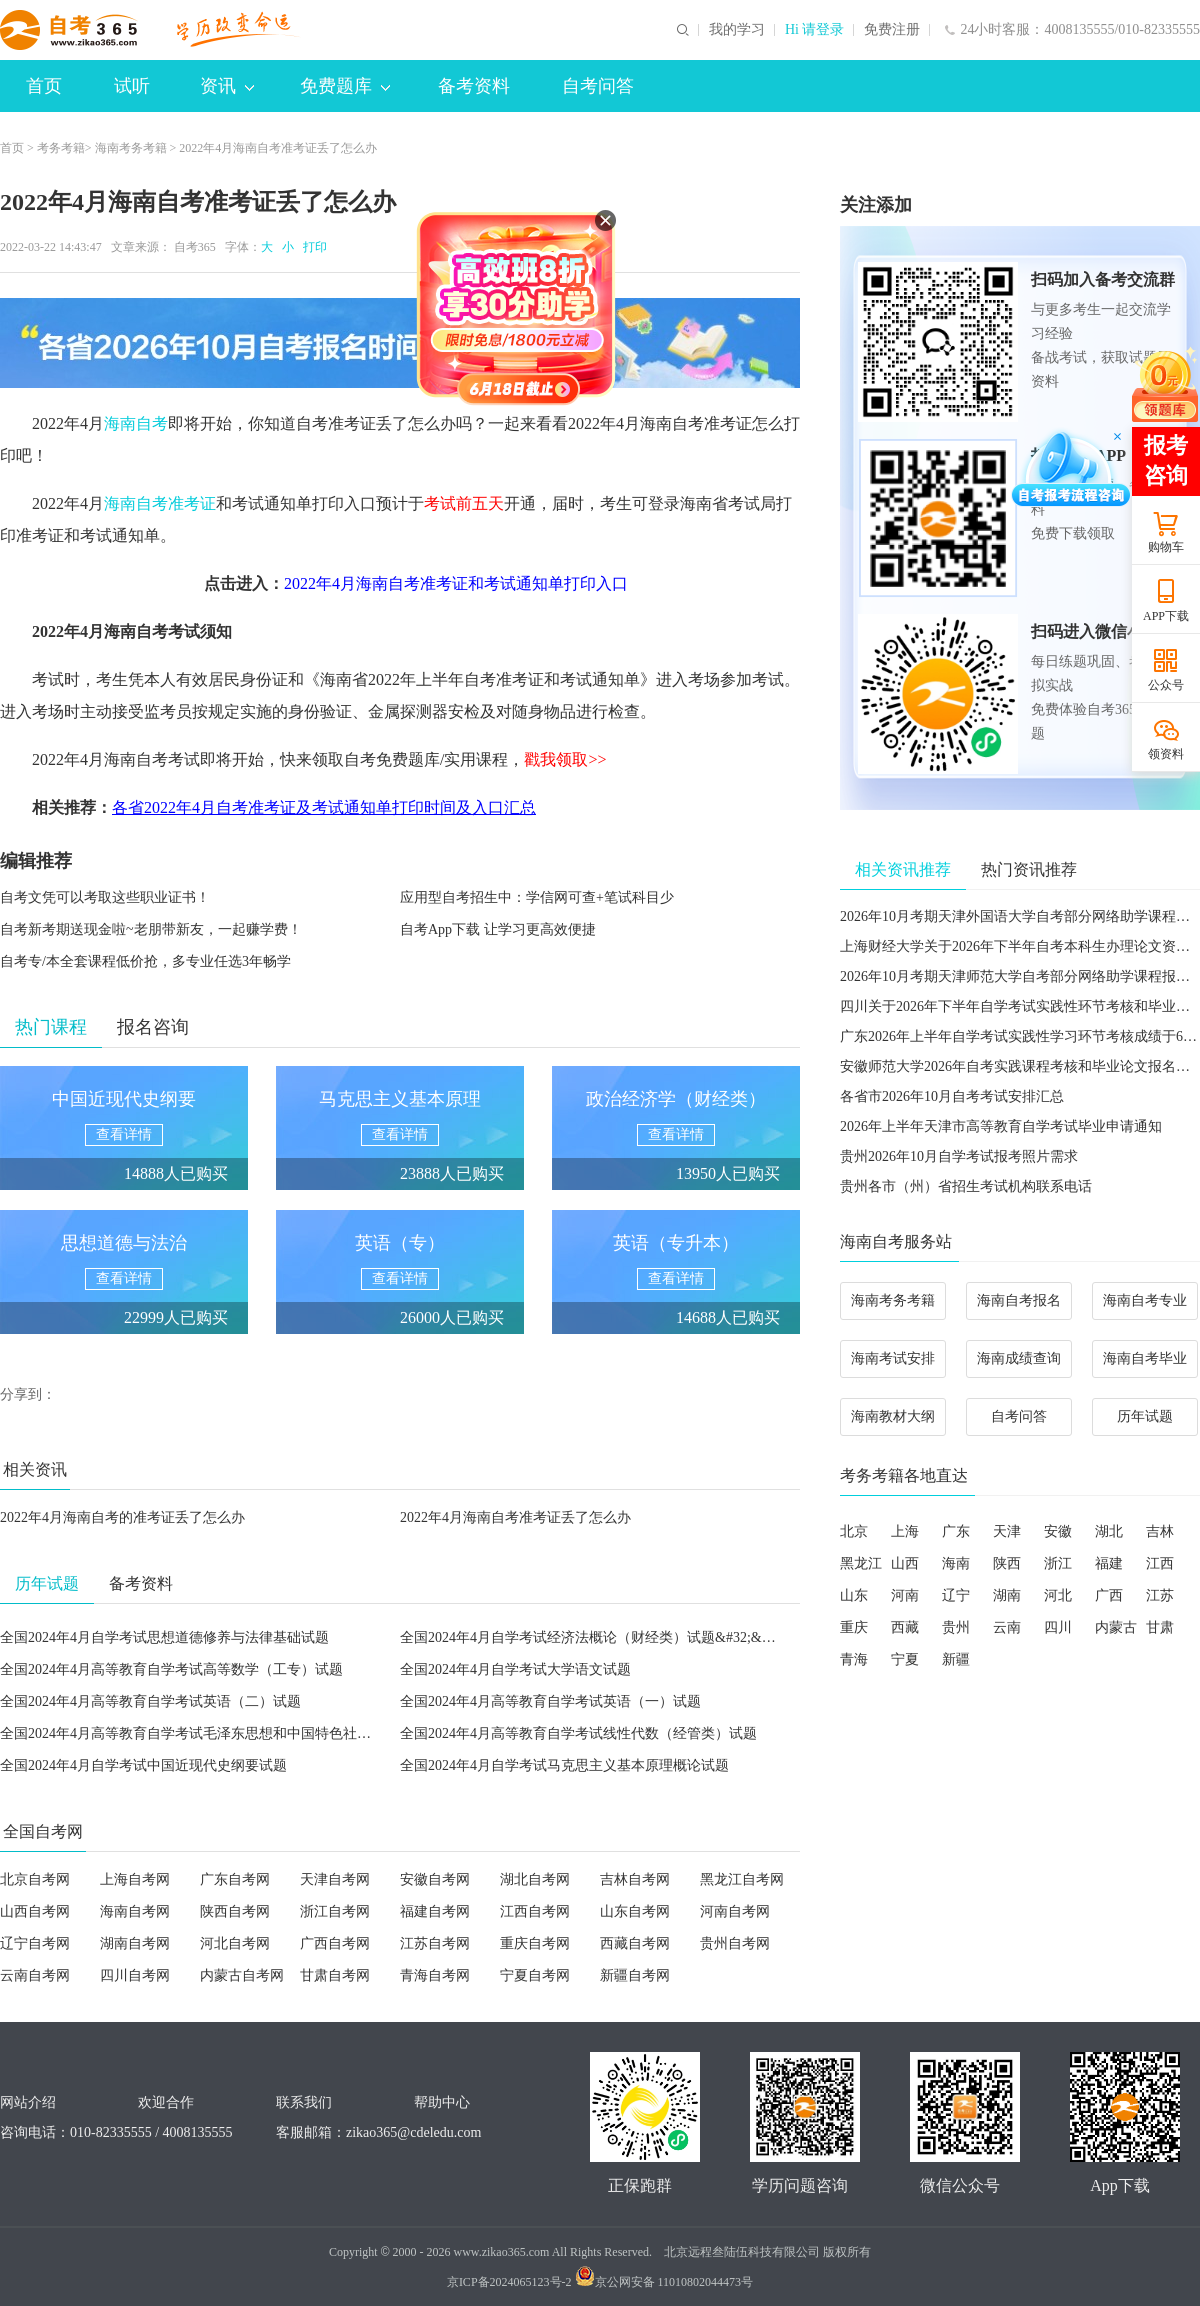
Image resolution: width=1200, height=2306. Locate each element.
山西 (905, 1563)
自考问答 (598, 86)
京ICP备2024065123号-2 (509, 2282)
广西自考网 (335, 1943)
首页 (44, 86)
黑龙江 (861, 1563)
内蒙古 (1116, 1627)
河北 (1058, 1595)
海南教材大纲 (893, 1416)
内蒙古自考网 (242, 1975)
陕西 (1007, 1563)
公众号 (1166, 685)
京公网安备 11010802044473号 (664, 2282)
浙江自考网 (335, 1911)
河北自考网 (235, 1943)
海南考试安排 (893, 1358)
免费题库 (345, 86)
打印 (312, 247)
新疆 (956, 1659)
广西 (1109, 1595)
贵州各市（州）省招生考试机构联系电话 (966, 1186)
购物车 (1166, 547)
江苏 (1160, 1595)
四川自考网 (135, 1975)
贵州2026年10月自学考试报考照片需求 (959, 1156)
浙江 (1058, 1563)
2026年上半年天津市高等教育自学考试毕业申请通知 (1001, 1126)
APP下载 (1166, 616)
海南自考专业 (1145, 1300)
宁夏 (905, 1659)
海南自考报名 (1019, 1300)
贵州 (956, 1627)
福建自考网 (435, 1911)
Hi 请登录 (815, 30)
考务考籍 (61, 148)
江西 (1160, 1563)
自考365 (195, 247)
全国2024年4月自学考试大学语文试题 (515, 1669)
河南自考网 (735, 1911)
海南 (956, 1563)
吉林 (1160, 1531)
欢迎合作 (166, 2102)
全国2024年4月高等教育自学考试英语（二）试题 (150, 1701)
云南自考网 (35, 1975)
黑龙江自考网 (742, 1879)
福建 (1109, 1563)
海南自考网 (135, 1911)
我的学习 (737, 30)
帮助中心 (442, 2102)
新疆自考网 (635, 1975)
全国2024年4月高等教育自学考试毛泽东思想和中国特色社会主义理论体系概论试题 (255, 1733)
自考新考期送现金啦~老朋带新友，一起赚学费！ (151, 929)
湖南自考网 (135, 1943)
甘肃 (1160, 1627)
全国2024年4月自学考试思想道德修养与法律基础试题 (164, 1637)
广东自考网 (235, 1879)
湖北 (1109, 1531)
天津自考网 (335, 1879)
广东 (956, 1531)
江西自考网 (535, 1911)
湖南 (1007, 1595)
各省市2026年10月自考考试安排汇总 (952, 1096)
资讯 (227, 86)
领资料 (1166, 754)
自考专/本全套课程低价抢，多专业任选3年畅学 (145, 961)
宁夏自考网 (535, 1975)
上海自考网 (135, 1879)
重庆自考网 (535, 1943)
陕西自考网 (235, 1911)
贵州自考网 (735, 1943)
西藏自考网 (635, 1943)
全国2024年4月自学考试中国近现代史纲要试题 (143, 1765)
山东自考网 (635, 1911)
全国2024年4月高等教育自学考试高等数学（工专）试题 (171, 1669)
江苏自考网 (435, 1943)
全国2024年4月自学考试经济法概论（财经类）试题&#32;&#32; (593, 1637)
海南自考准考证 (160, 503)
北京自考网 (35, 1879)
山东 (854, 1595)
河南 (905, 1595)
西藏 (905, 1627)
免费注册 (892, 30)
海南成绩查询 (1019, 1358)
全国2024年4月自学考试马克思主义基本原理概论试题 (564, 1765)
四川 (1058, 1627)
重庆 (854, 1627)
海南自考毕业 (1145, 1358)
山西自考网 (35, 1911)
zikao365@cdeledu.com (413, 2132)
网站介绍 (28, 2102)
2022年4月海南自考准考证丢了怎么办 (515, 1517)
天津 (1007, 1531)
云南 (1007, 1627)
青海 (854, 1659)
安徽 (1058, 1531)
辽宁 (956, 1595)
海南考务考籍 (131, 148)
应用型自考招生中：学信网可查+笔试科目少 (537, 897)
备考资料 (474, 86)
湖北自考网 (535, 1879)
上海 (905, 1531)
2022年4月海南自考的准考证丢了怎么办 (122, 1517)
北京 (854, 1531)
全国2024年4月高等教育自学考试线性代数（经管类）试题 (578, 1733)
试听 (132, 86)
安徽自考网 (435, 1879)
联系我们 (304, 2102)
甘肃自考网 (335, 1975)
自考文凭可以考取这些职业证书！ (105, 897)
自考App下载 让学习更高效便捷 (498, 929)
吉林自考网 (635, 1879)
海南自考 (136, 423)
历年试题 (1145, 1416)
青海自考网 (435, 1975)
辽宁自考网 (35, 1943)
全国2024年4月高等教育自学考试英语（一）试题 (550, 1701)
